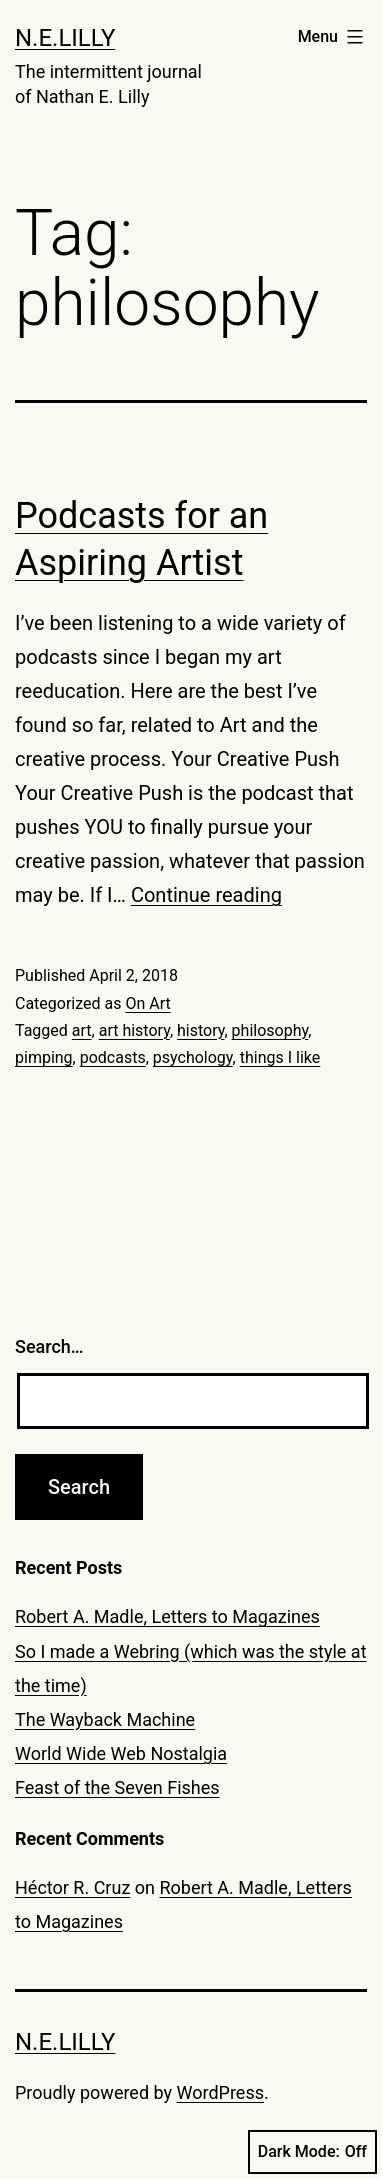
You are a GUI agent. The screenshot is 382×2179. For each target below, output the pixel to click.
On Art (147, 1003)
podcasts (113, 1057)
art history (134, 1030)
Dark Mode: (312, 2152)
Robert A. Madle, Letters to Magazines (167, 1616)
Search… (49, 1346)
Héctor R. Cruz (72, 1887)
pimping (44, 1057)
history (200, 1030)
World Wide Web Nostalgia (121, 1753)
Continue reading (206, 895)
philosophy (270, 1030)
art (82, 1030)
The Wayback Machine (105, 1719)
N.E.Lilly (65, 38)
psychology (193, 1057)
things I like (280, 1057)
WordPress (220, 2092)
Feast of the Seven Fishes (117, 1787)
